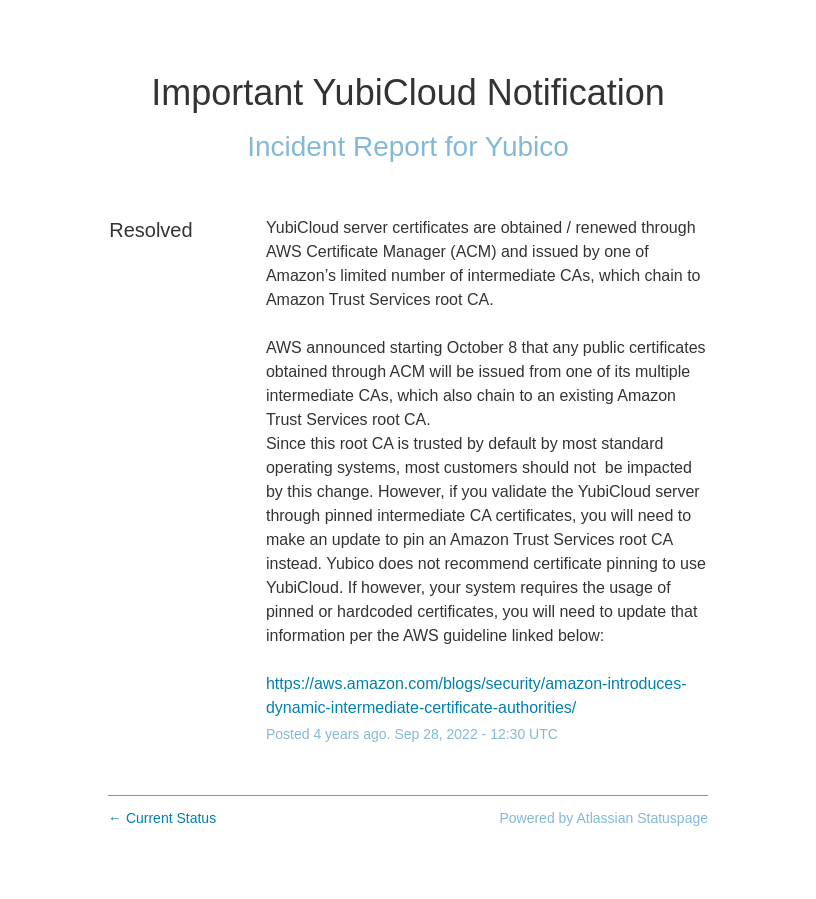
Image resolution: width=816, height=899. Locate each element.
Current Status (162, 818)
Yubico (527, 146)
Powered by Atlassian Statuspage (603, 818)
